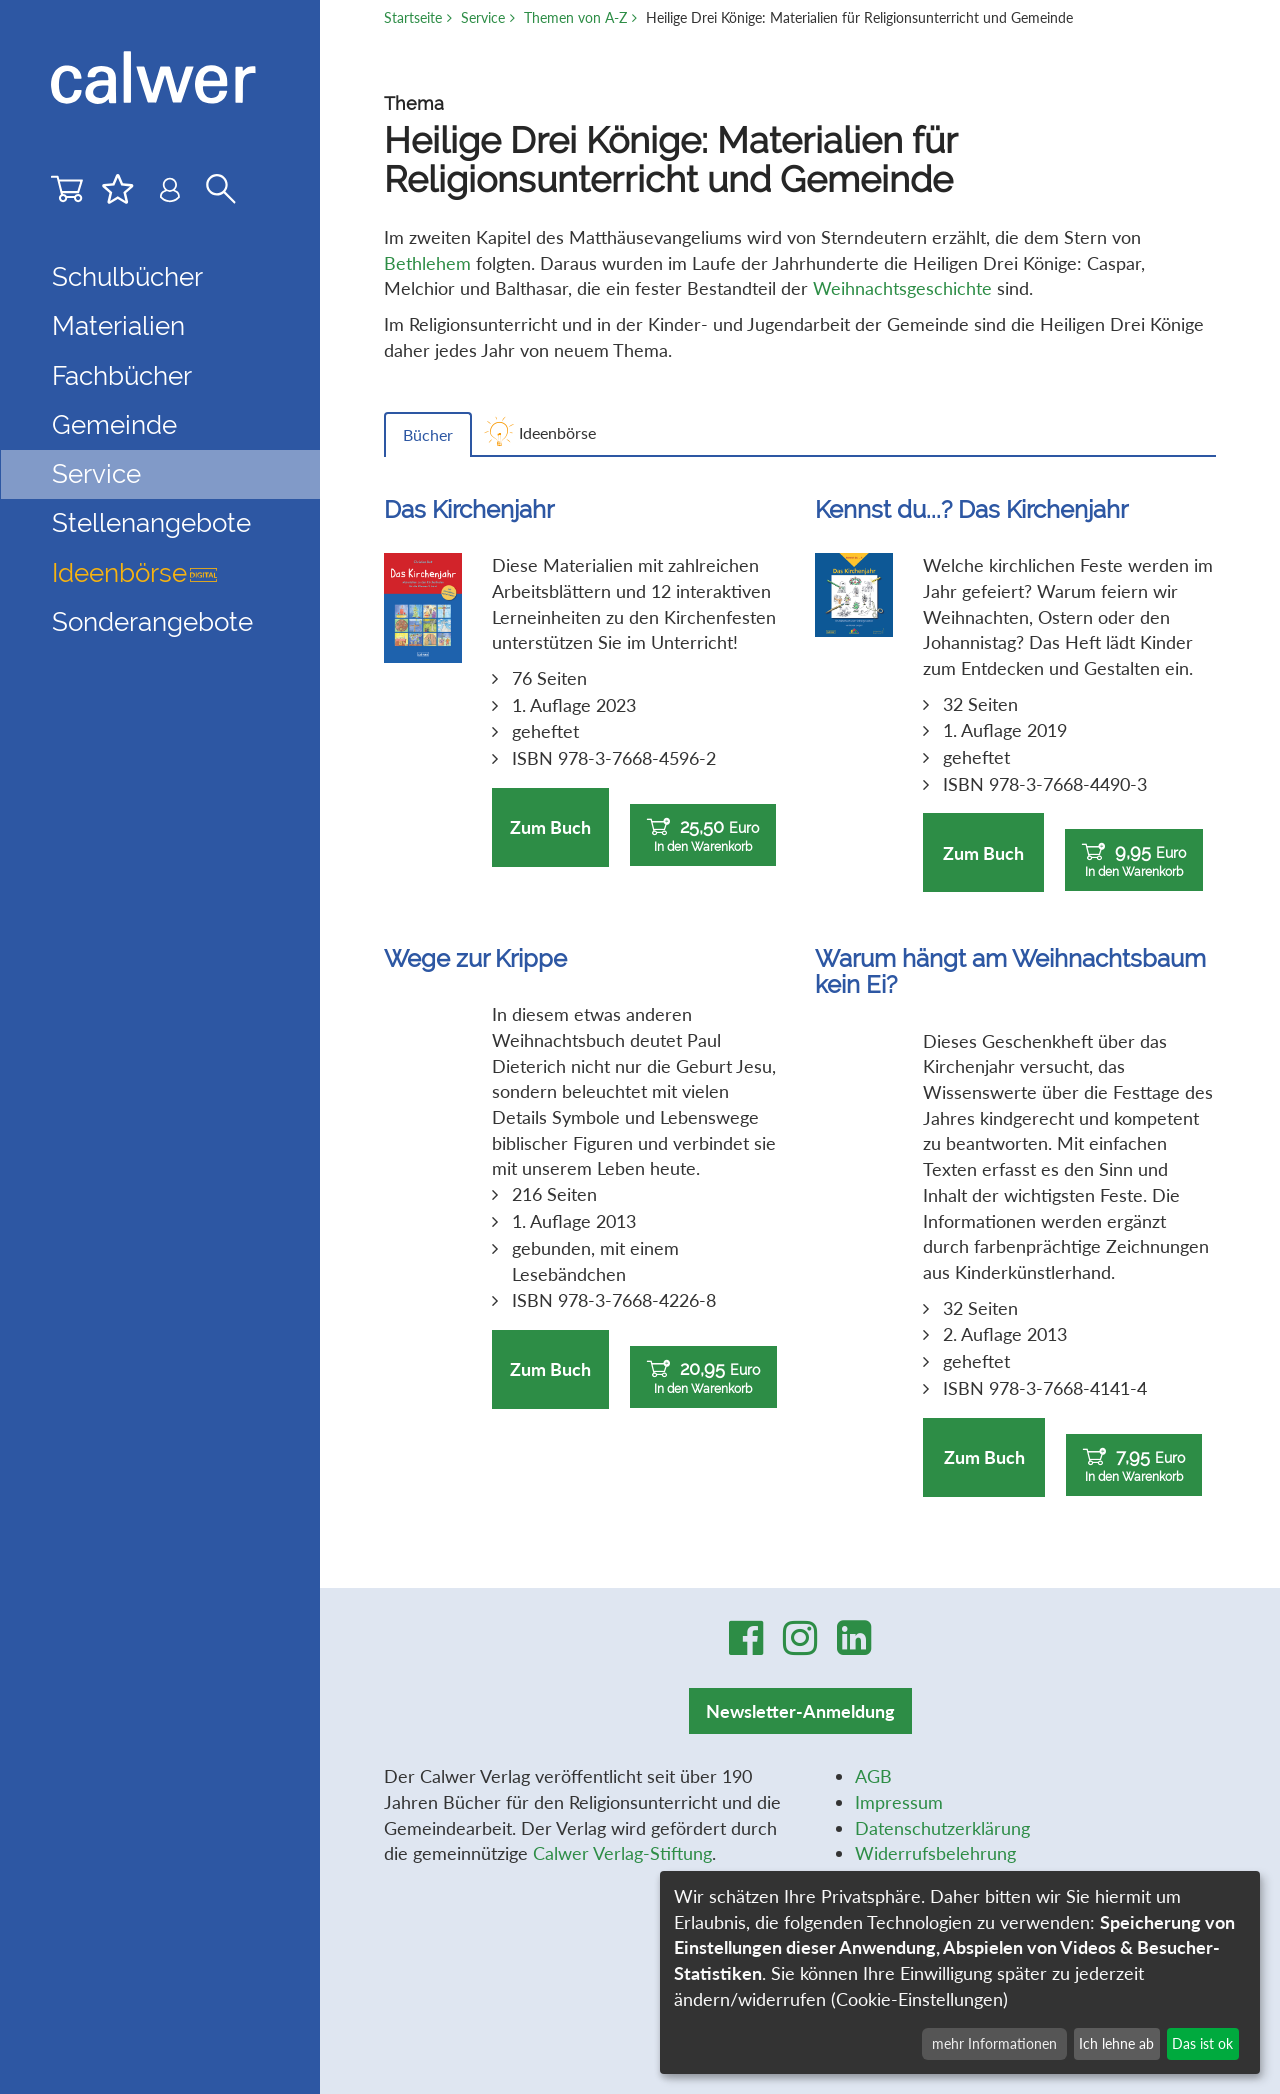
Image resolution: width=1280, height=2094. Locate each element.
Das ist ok (1202, 2043)
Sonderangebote (152, 622)
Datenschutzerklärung (942, 1828)
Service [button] (96, 474)
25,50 (703, 835)
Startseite (413, 17)
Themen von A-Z (575, 17)
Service (483, 17)
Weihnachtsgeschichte (902, 288)
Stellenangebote (151, 523)
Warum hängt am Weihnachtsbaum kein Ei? (1010, 971)
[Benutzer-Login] (170, 194)
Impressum (899, 1802)
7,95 (1134, 1465)
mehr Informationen (994, 2043)
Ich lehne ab (1116, 2043)
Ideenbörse (134, 573)
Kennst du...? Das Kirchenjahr (971, 509)
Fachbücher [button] (122, 376)
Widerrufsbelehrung (935, 1853)
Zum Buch (550, 827)
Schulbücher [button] (127, 277)
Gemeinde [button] (114, 425)
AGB (873, 1776)
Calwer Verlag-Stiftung (622, 1853)
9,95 (1134, 860)
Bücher (428, 434)
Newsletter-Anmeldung (800, 1711)
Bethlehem (427, 263)
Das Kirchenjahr (469, 509)
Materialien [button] (118, 326)
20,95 (703, 1377)
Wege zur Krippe (475, 958)
